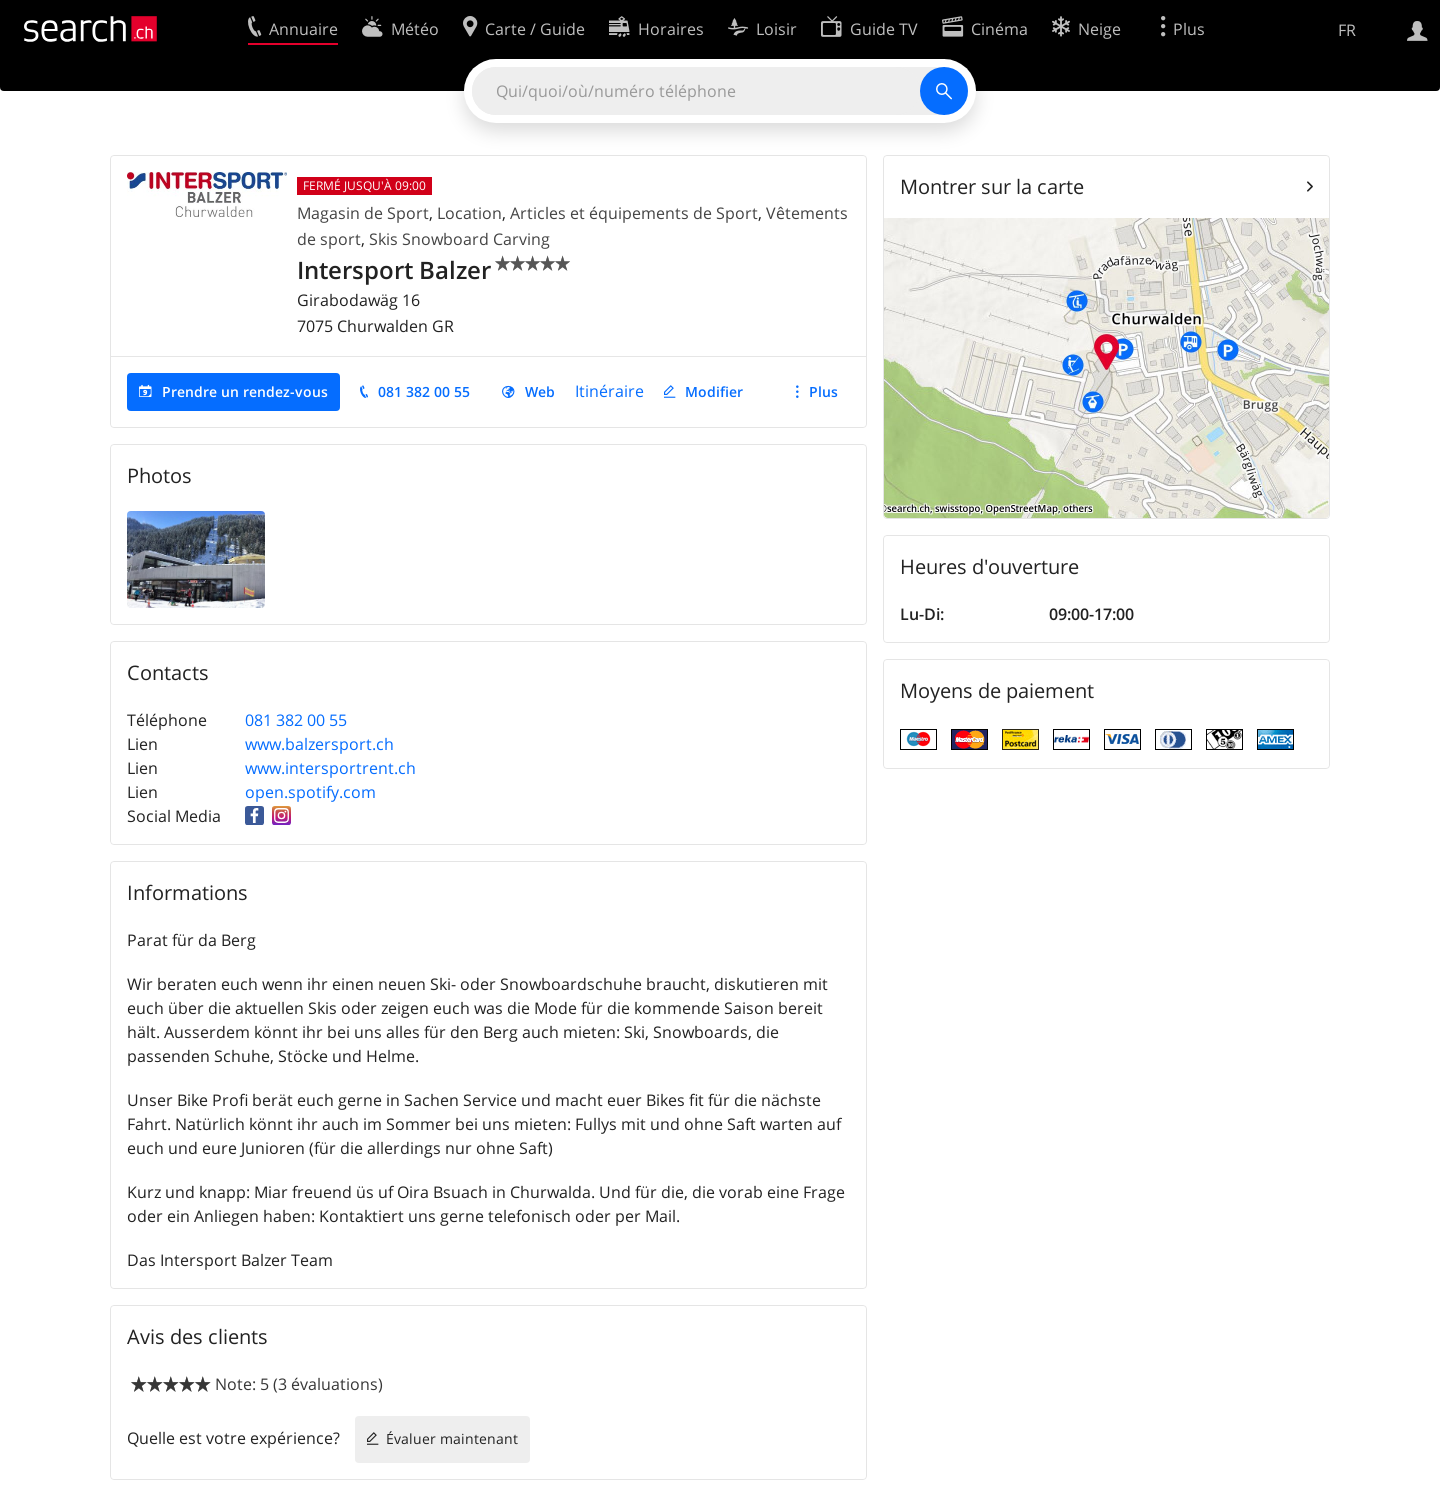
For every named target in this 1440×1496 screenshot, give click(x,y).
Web (540, 391)
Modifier (714, 391)
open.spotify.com (310, 792)
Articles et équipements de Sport (634, 213)
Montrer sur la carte (992, 186)
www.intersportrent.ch (330, 768)
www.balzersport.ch (319, 744)
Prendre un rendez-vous (245, 391)
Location (469, 213)
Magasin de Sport (363, 213)
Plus (823, 391)
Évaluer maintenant (452, 1438)
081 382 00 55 (424, 391)
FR (1347, 30)
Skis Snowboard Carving (459, 239)
